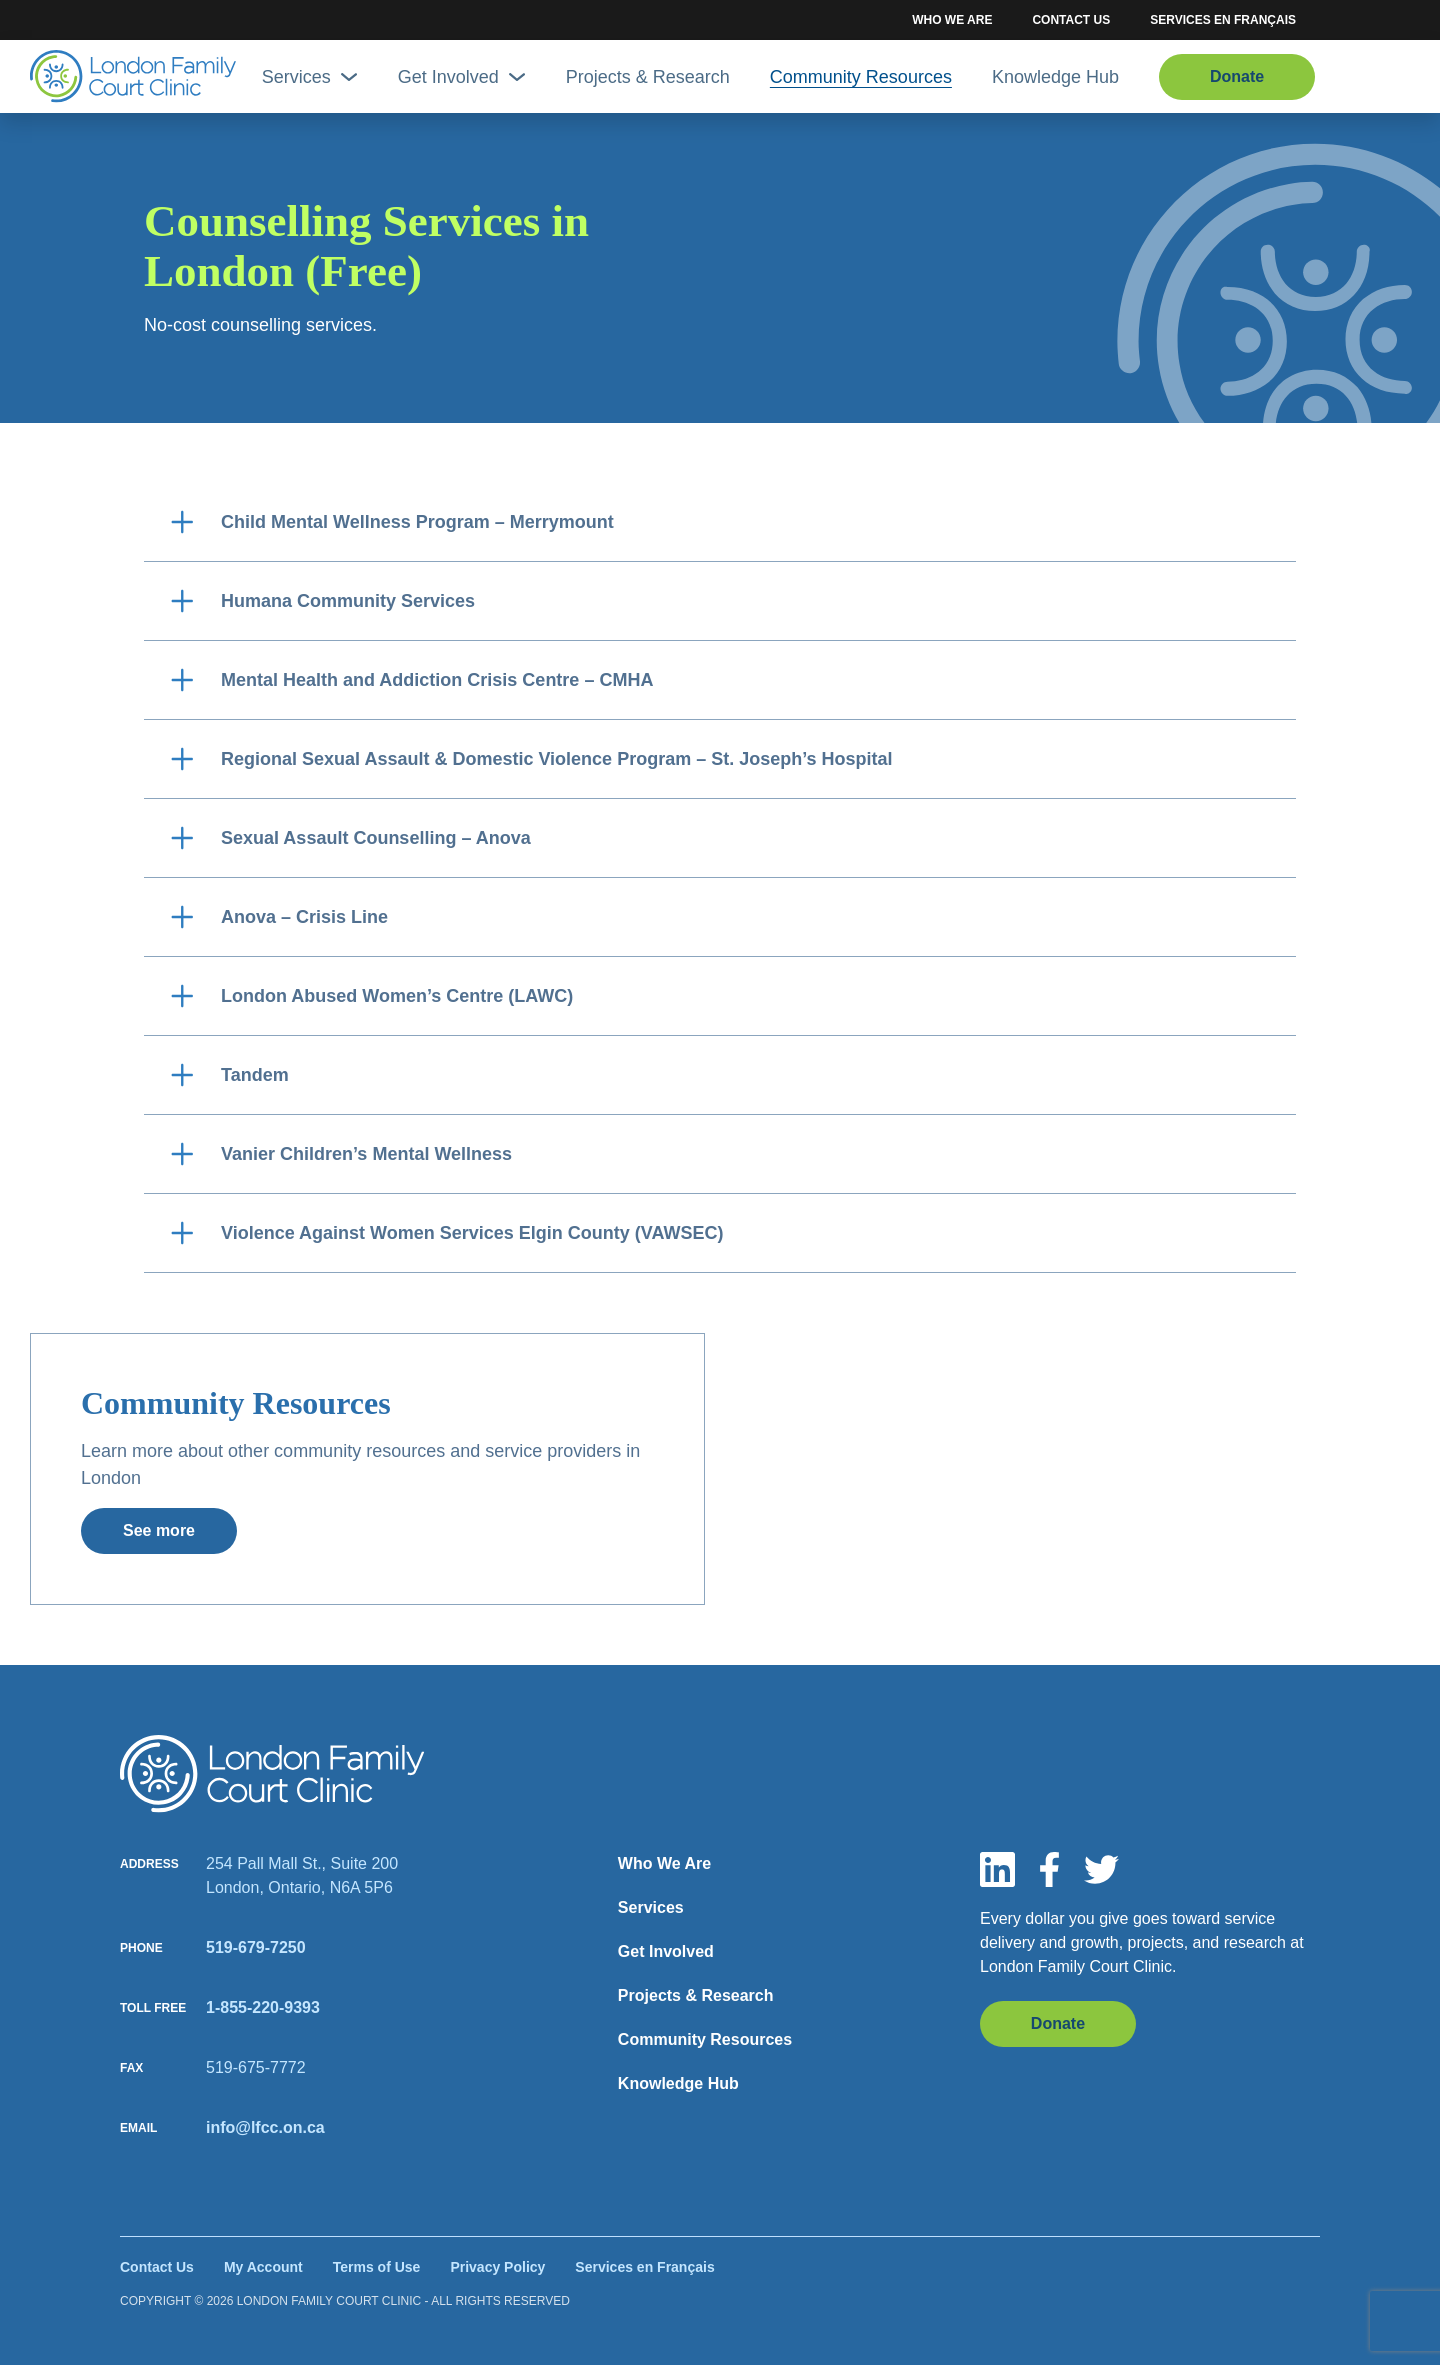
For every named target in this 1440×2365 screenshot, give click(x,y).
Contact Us (1071, 20)
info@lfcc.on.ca (265, 2127)
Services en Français (1223, 20)
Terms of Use (377, 2267)
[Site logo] (272, 1774)
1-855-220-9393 (263, 2007)
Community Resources (861, 77)
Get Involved (462, 77)
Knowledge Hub (1055, 77)
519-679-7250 (256, 1947)
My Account (263, 2267)
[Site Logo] (133, 76)
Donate (1237, 76)
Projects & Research (648, 77)
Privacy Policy (497, 2267)
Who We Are (952, 20)
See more (159, 1530)
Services (310, 77)
